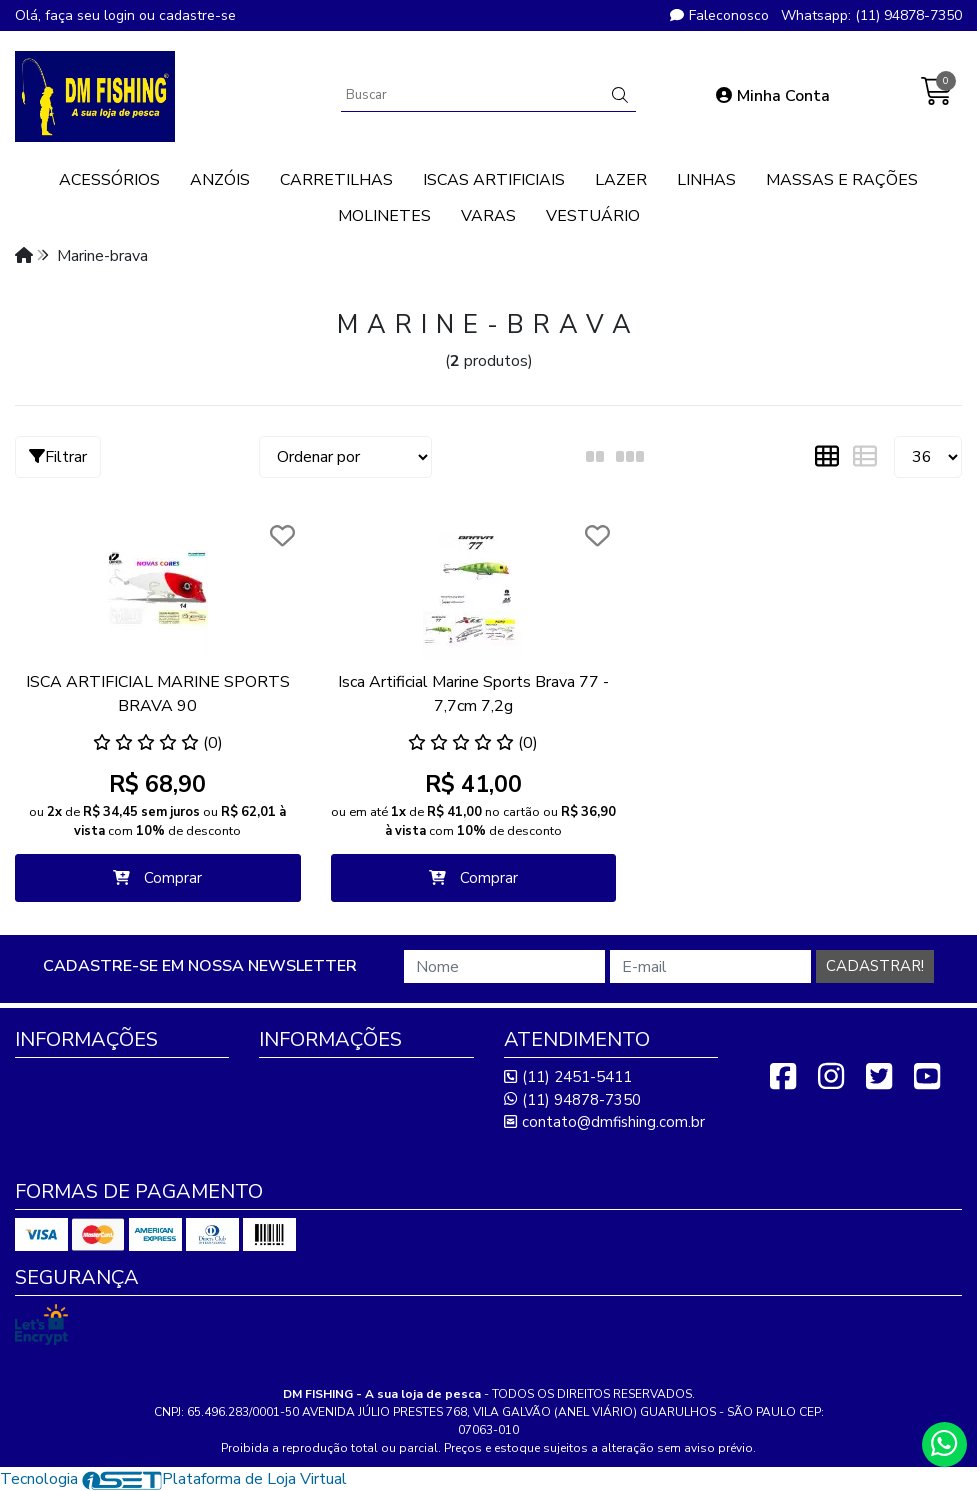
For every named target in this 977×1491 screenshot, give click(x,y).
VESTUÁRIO (593, 216)
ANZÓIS (220, 180)
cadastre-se (197, 15)
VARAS (488, 216)
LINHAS (706, 180)
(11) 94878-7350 (572, 1100)
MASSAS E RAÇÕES (842, 180)
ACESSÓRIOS (109, 180)
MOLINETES (384, 216)
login (121, 15)
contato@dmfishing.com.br (604, 1122)
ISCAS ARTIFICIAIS (494, 180)
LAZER (621, 180)
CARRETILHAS (336, 180)
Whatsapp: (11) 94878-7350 (871, 15)
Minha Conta (773, 96)
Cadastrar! (875, 966)
